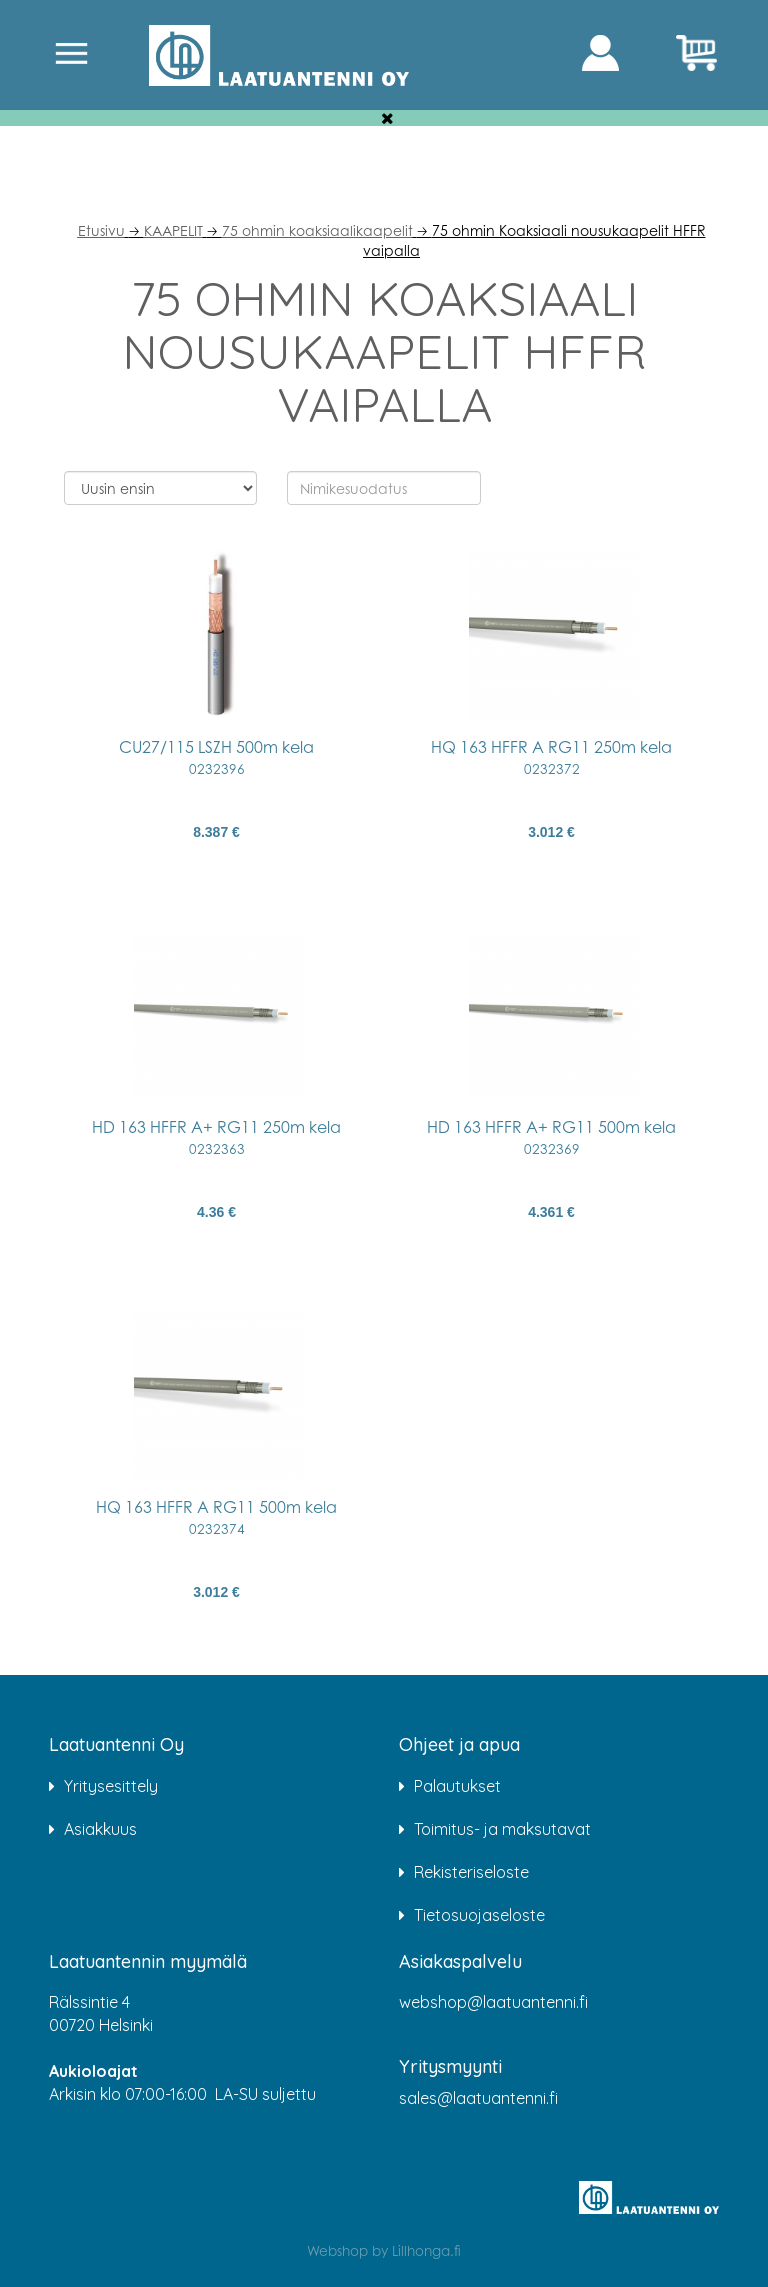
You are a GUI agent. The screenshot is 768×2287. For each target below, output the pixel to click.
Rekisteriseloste (471, 1872)
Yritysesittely (111, 1786)
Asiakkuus (100, 1829)
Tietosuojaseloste (479, 1915)
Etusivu (101, 230)
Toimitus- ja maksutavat (502, 1829)
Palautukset (457, 1786)
